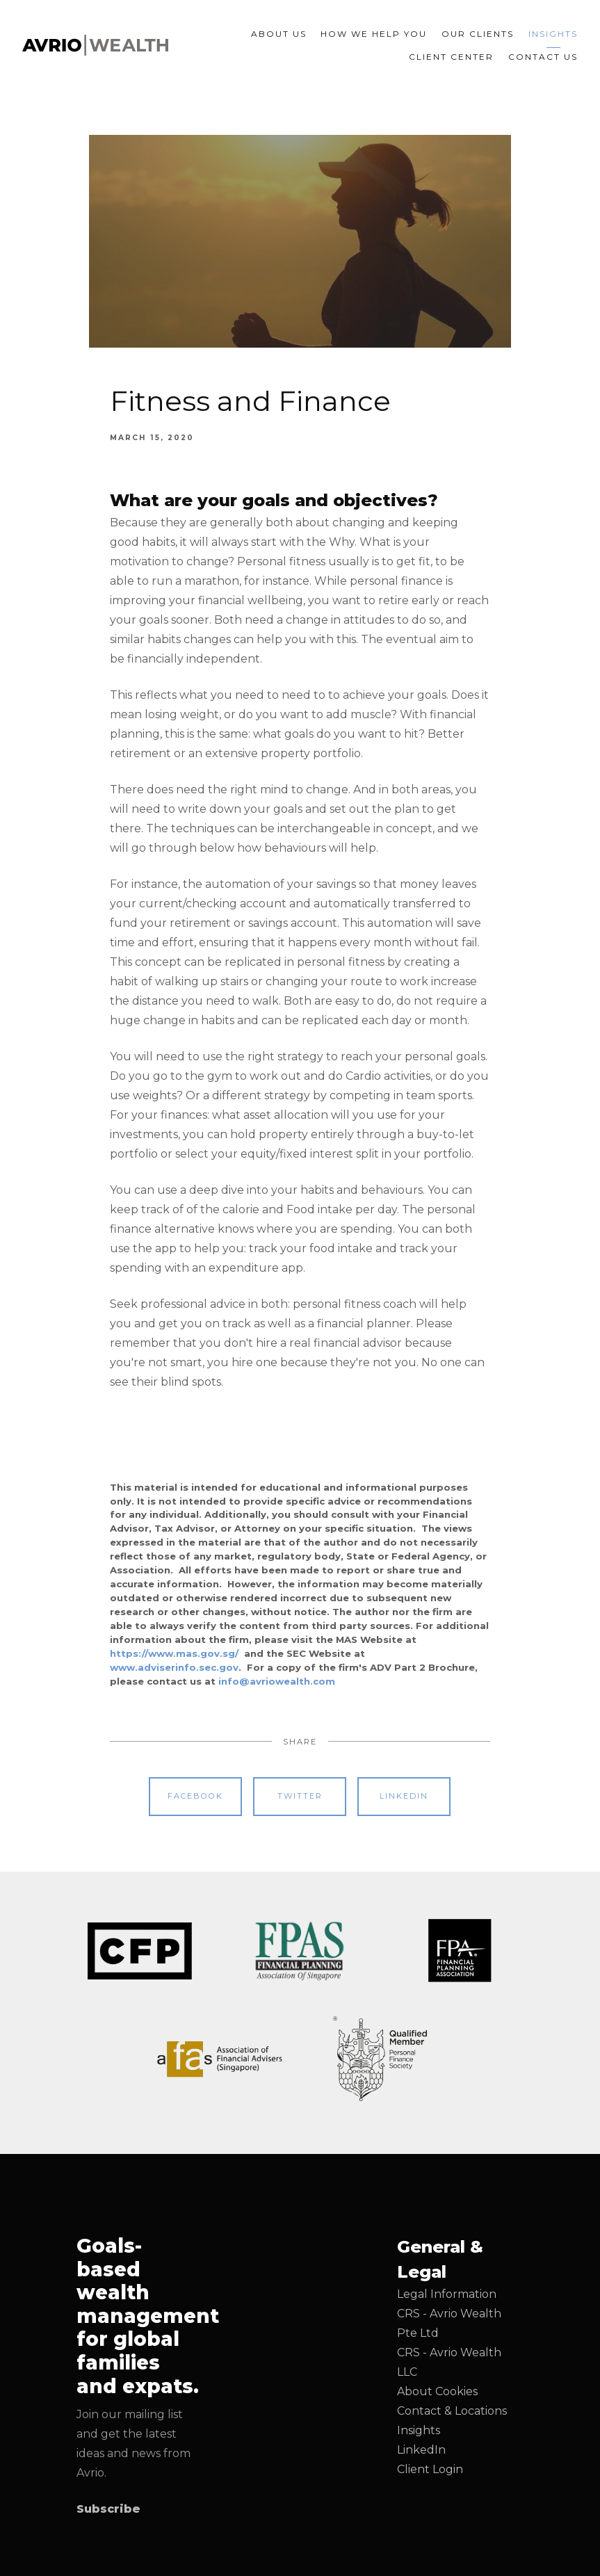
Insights (553, 34)
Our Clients (477, 34)
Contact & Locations (452, 2410)
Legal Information (446, 2294)
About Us (279, 34)
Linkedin (404, 1796)
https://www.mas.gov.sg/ (174, 1653)
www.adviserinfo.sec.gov (174, 1667)
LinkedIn (421, 2449)
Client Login (430, 2469)
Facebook (195, 1796)
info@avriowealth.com (276, 1681)
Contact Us (543, 56)
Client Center (451, 56)
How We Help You (374, 34)
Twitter (300, 1796)
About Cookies (437, 2391)
